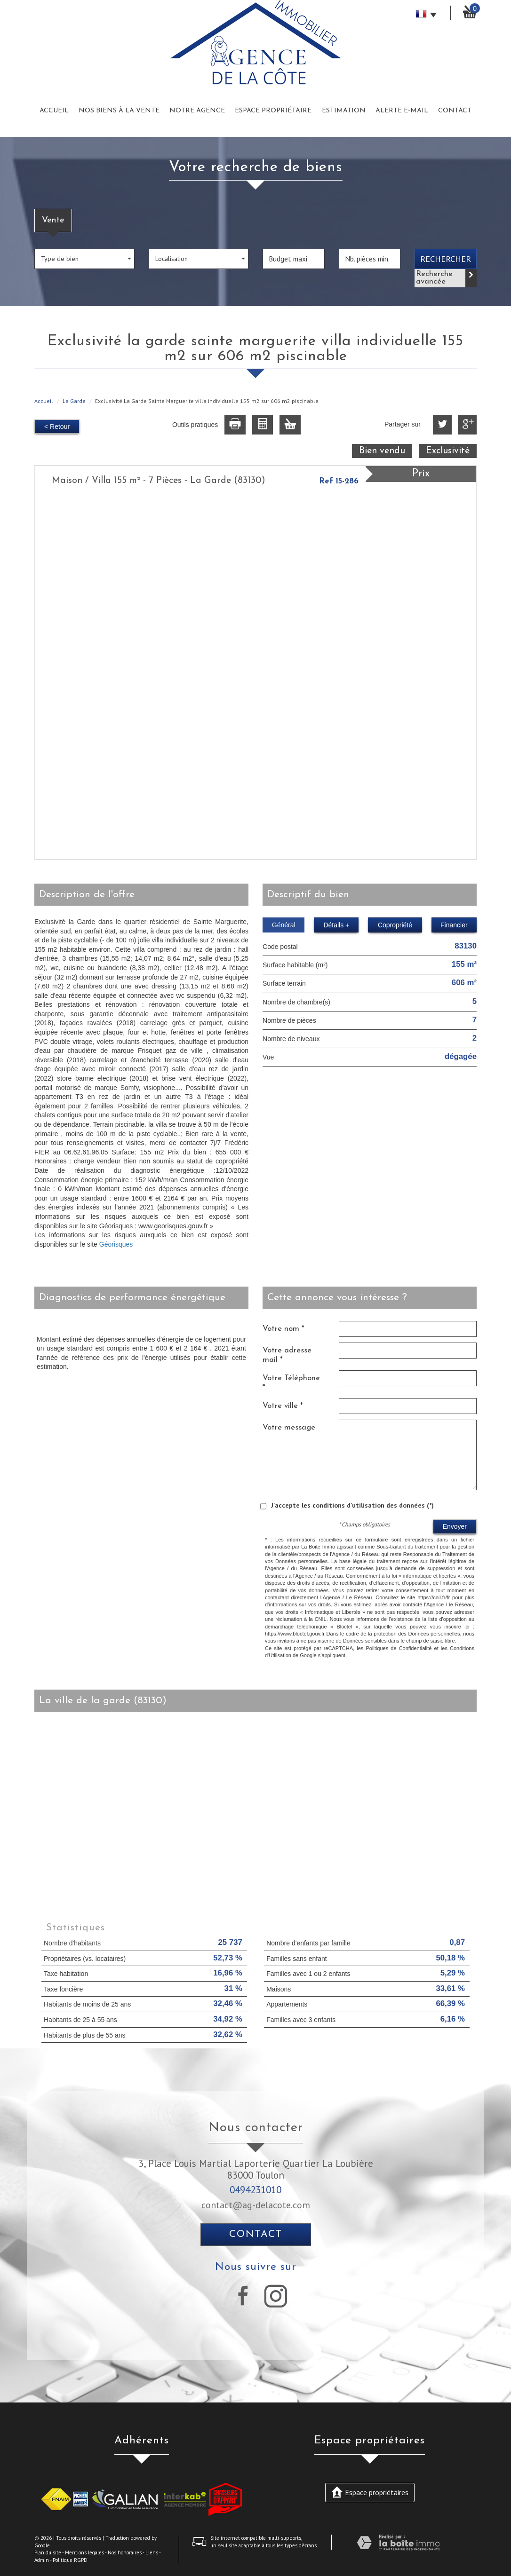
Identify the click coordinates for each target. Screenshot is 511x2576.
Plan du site (47, 2552)
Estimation (344, 110)
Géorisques (116, 1244)
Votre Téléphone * (291, 1382)
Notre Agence (197, 110)
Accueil (54, 110)
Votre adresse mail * (287, 1355)
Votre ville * (283, 1406)
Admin (41, 2560)
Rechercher (445, 258)
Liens (151, 2552)
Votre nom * (283, 1329)
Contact (454, 110)
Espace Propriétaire (273, 110)
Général (283, 925)
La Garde (74, 400)
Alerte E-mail (401, 110)
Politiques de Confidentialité (398, 1648)
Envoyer (455, 1526)
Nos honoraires (125, 2552)
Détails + (336, 925)
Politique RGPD (70, 2560)
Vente (53, 220)
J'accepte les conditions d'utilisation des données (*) (352, 1505)
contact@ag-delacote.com (255, 2205)
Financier (454, 925)
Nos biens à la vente (119, 110)
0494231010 (255, 2189)
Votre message (289, 1427)
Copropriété (395, 925)
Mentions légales (84, 2552)
